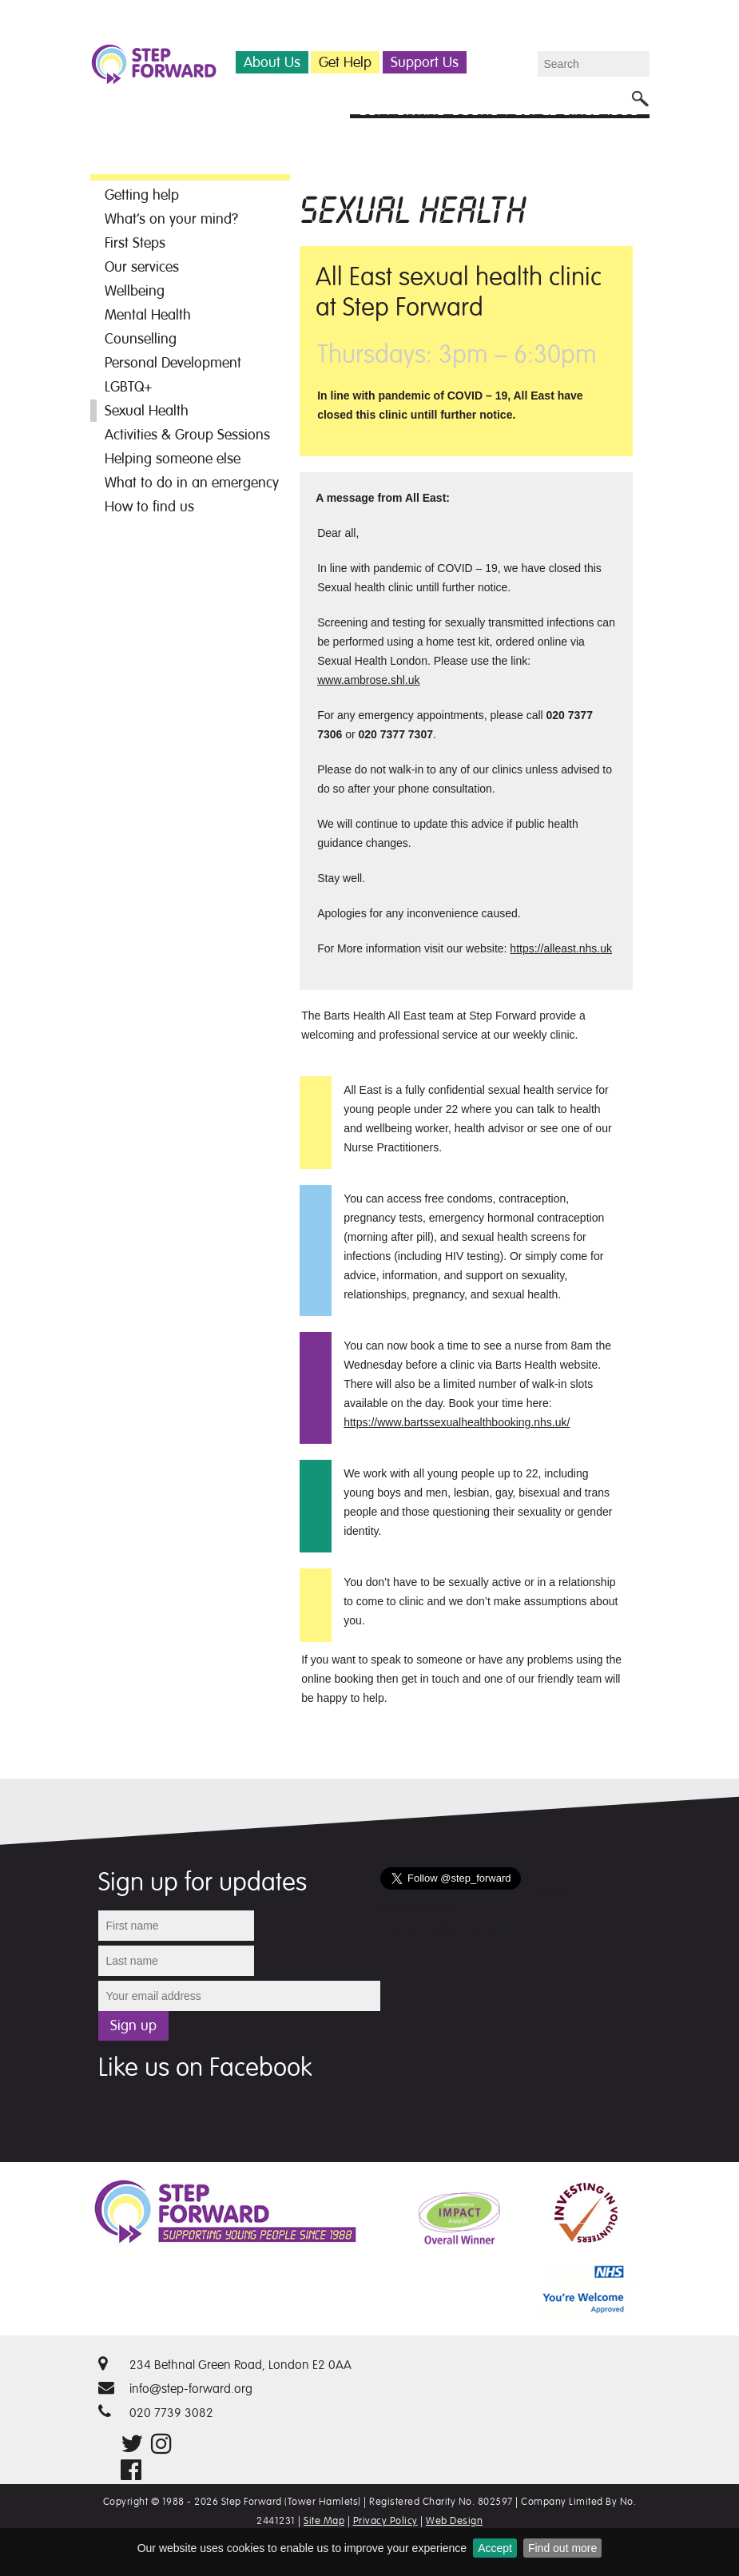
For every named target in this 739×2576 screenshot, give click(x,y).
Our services (142, 267)
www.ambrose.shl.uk (368, 680)
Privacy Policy (385, 2520)
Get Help (345, 62)
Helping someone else (172, 458)
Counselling (141, 339)
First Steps (135, 243)
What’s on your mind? (171, 219)
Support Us (425, 62)
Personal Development (173, 363)
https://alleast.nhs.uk (561, 948)
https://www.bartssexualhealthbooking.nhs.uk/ (457, 1422)
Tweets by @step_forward (445, 1928)
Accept (495, 2548)
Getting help (142, 195)
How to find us (149, 506)
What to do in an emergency (192, 482)
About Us (272, 62)
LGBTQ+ (129, 387)
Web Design (454, 2520)
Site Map (324, 2520)
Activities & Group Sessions (187, 434)
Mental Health (148, 315)
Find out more (562, 2548)
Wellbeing (135, 291)
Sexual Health (147, 410)
